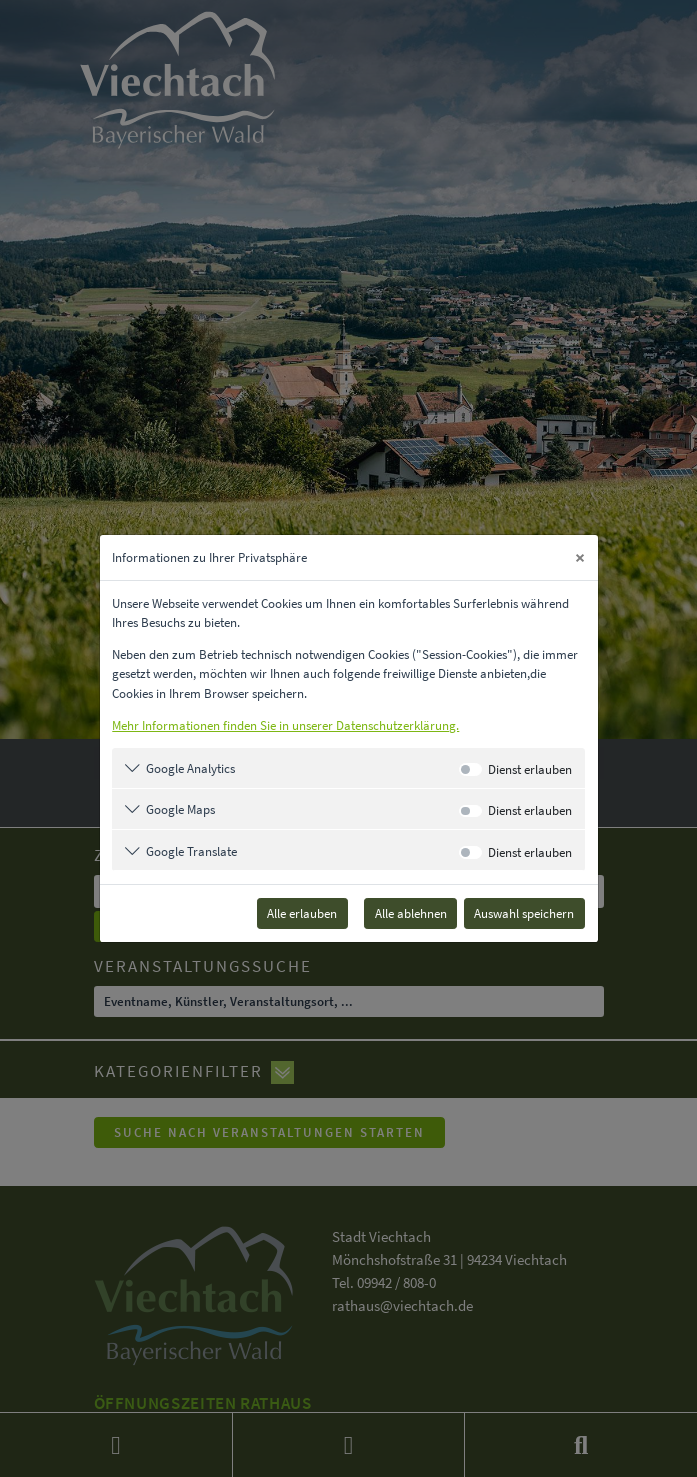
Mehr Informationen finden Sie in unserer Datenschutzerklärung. (285, 725)
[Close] (580, 557)
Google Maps (180, 809)
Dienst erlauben (530, 769)
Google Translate (191, 851)
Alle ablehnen (411, 913)
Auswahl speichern (524, 913)
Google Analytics (190, 768)
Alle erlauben (302, 913)
